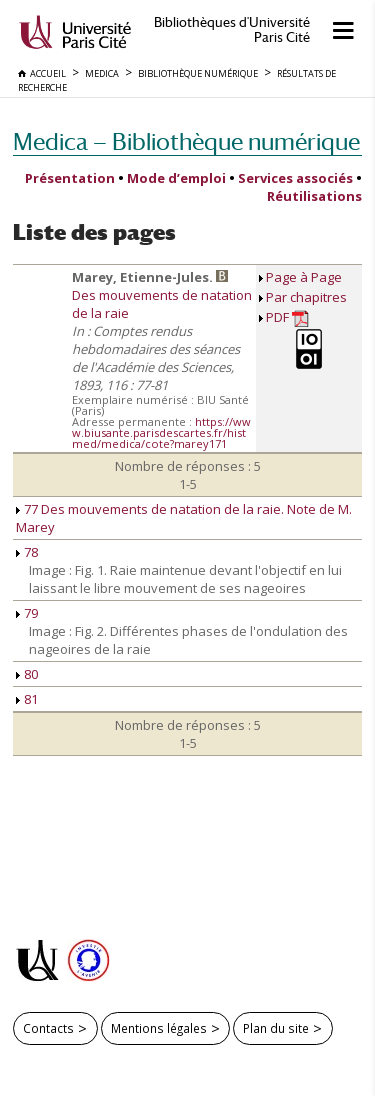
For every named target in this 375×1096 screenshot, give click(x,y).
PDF (287, 317)
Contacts (48, 1028)
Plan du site (276, 1028)
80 (27, 674)
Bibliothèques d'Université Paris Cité (232, 30)
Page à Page (304, 277)
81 (27, 699)
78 (27, 552)
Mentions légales (159, 1028)
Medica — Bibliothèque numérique (186, 141)
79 (27, 613)
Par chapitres (306, 297)
